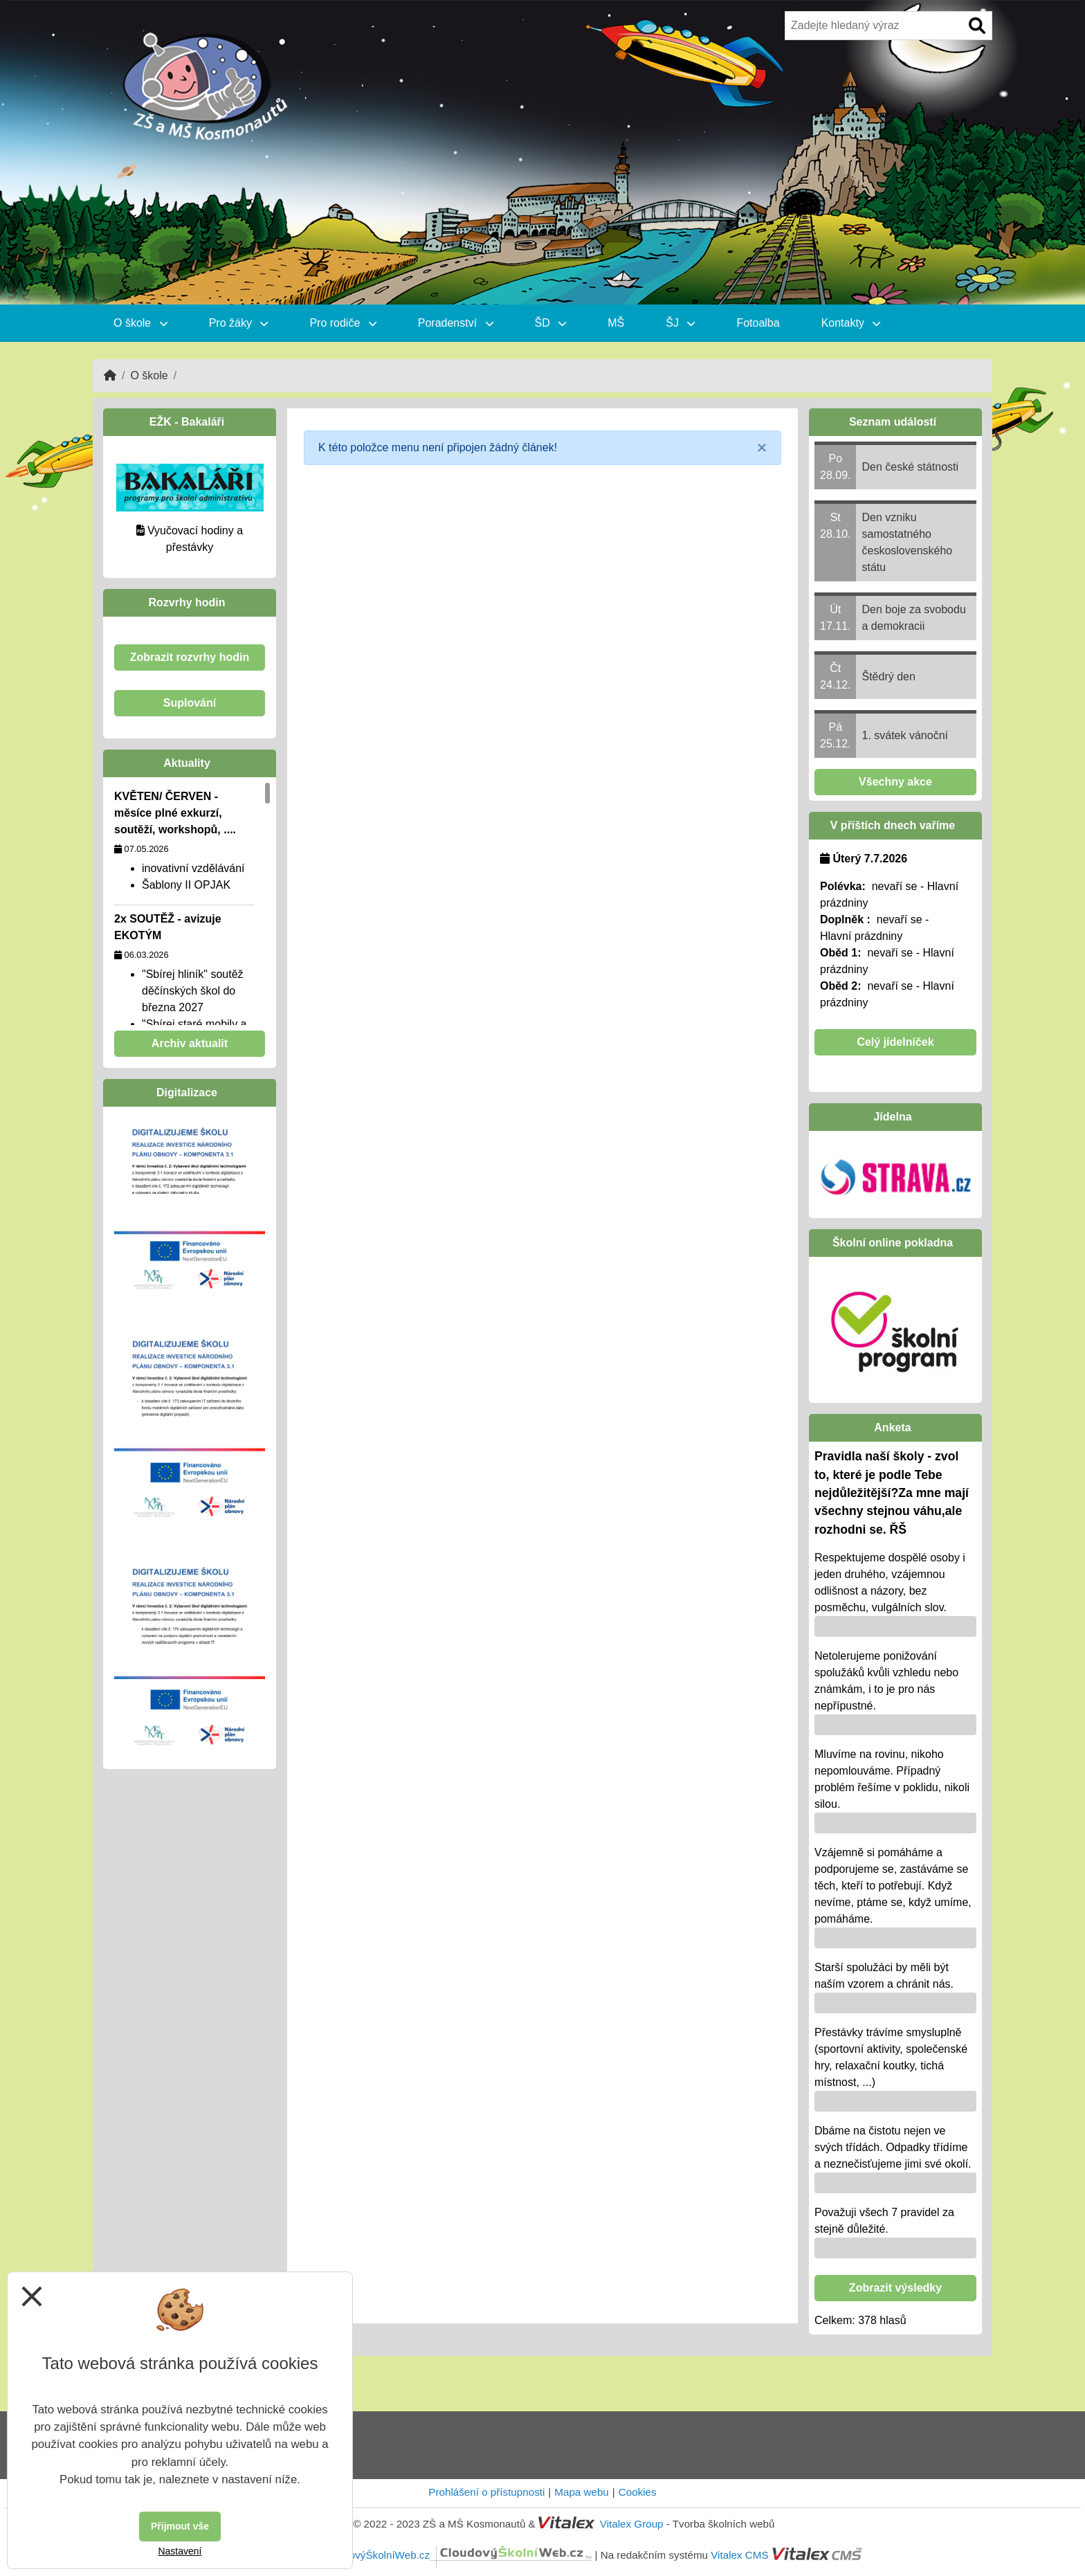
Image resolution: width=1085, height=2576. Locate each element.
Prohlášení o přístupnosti (486, 2492)
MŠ (616, 323)
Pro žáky (238, 323)
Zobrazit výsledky (895, 2288)
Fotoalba (757, 323)
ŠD (551, 323)
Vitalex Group (632, 2524)
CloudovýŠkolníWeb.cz (457, 2555)
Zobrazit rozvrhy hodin (189, 657)
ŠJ (680, 323)
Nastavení (179, 2551)
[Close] (762, 447)
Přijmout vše (180, 2526)
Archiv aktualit (190, 1043)
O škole (140, 323)
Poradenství (455, 323)
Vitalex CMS (739, 2555)
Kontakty (851, 323)
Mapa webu (581, 2492)
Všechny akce (895, 782)
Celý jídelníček (895, 1042)
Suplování (189, 703)
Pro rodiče (342, 323)
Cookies (638, 2492)
